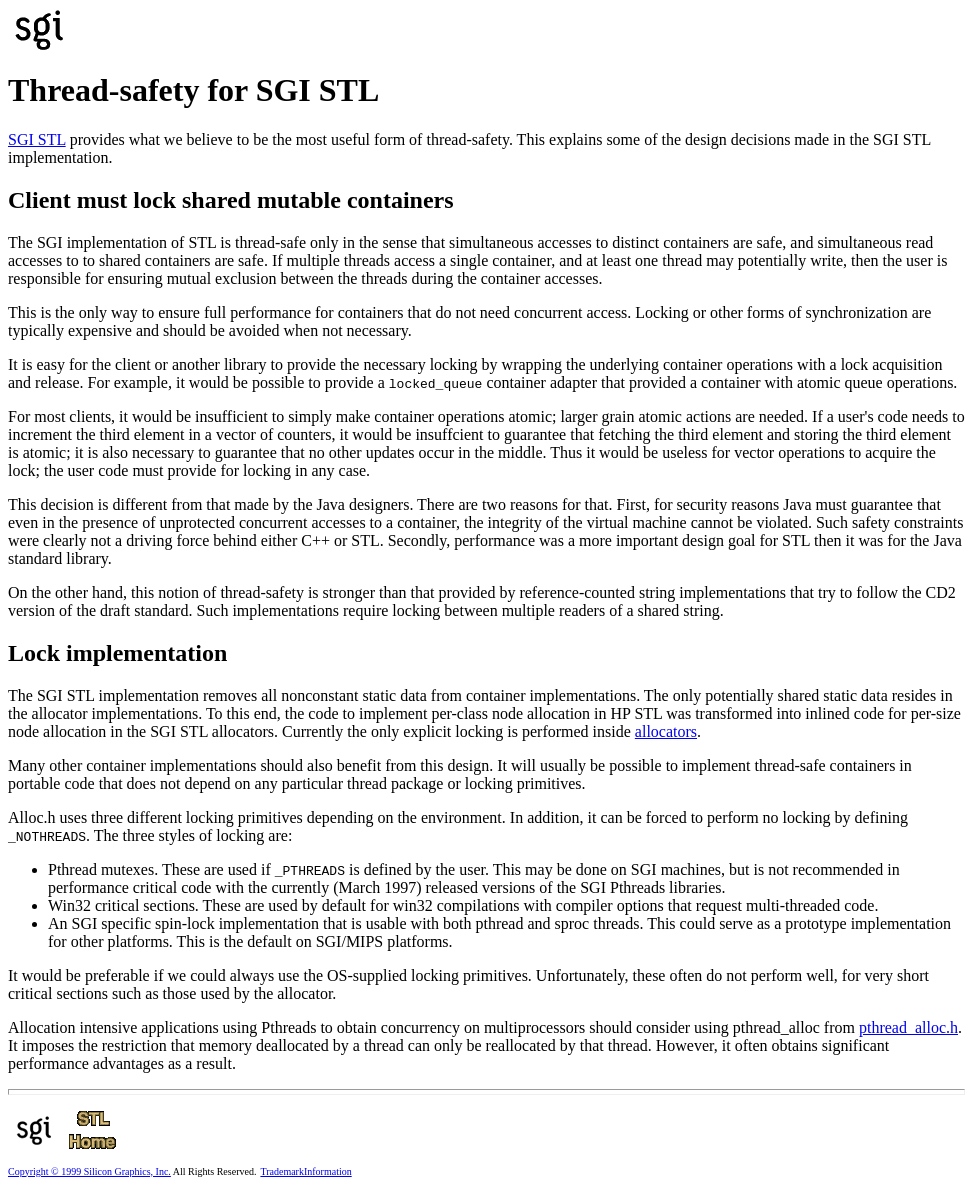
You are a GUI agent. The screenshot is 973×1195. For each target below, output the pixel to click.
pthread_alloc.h (908, 1027)
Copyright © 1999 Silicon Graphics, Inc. (89, 1171)
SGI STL (37, 139)
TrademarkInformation (305, 1171)
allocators (666, 731)
